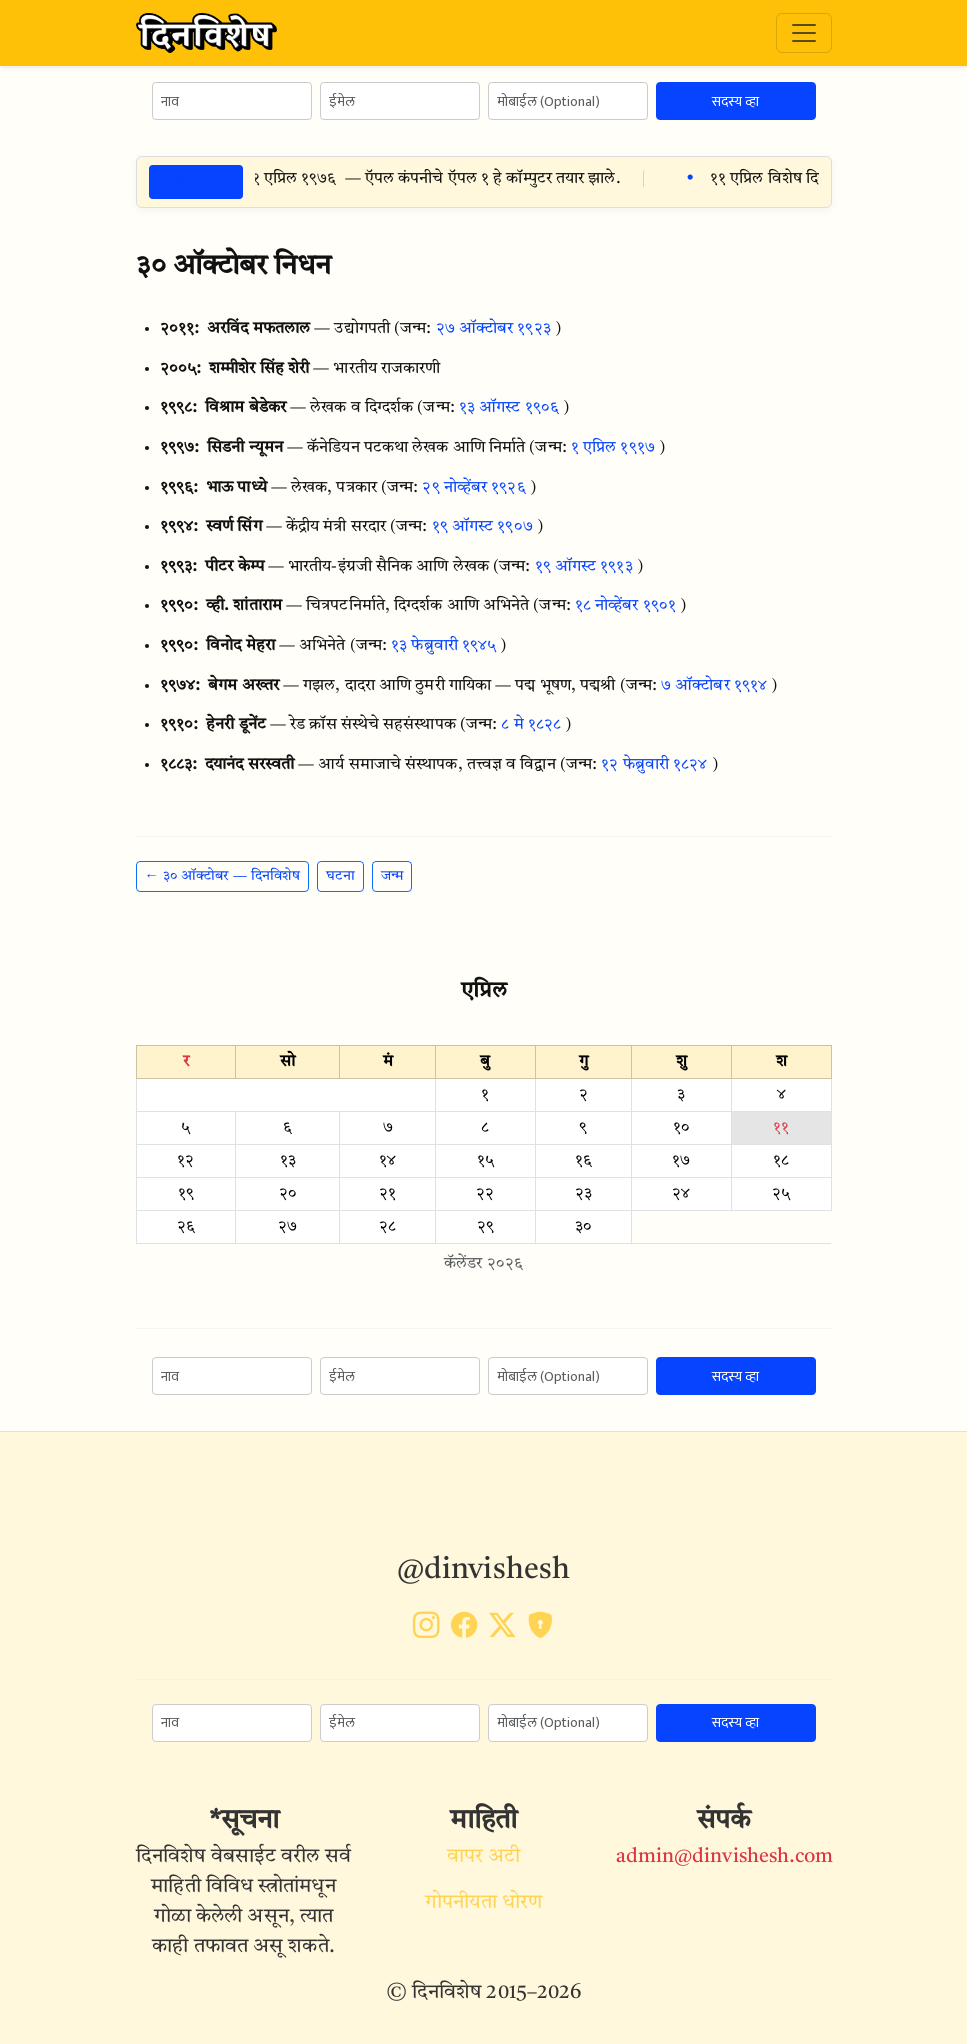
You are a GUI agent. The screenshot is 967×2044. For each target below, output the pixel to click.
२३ (583, 1194)
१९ (186, 1194)
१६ (583, 1161)
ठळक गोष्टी (196, 181)
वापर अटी (484, 1857)
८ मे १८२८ (531, 725)
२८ (387, 1227)
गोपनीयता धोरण (484, 1903)
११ (781, 1128)
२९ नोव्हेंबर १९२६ (473, 488)
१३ (288, 1161)
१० (681, 1128)
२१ (387, 1194)
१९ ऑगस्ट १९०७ (482, 527)
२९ (485, 1227)
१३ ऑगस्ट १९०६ (509, 408)
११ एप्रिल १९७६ (301, 179)
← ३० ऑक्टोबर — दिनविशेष (222, 876)
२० (288, 1194)
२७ (287, 1227)
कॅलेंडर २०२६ (483, 1264)
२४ (681, 1194)
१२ (185, 1161)
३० (583, 1227)
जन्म (392, 876)
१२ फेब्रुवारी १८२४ (654, 765)
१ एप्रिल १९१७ (613, 448)
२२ (485, 1194)
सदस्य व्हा (735, 101)
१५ (485, 1161)
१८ (781, 1161)
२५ (781, 1194)
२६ (186, 1227)
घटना (340, 876)
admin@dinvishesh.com (725, 1857)
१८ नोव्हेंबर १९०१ (625, 606)
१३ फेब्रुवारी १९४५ (443, 646)
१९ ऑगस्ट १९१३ (584, 567)
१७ (681, 1161)
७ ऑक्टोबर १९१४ (714, 686)
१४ (387, 1161)
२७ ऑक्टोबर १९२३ (493, 329)
